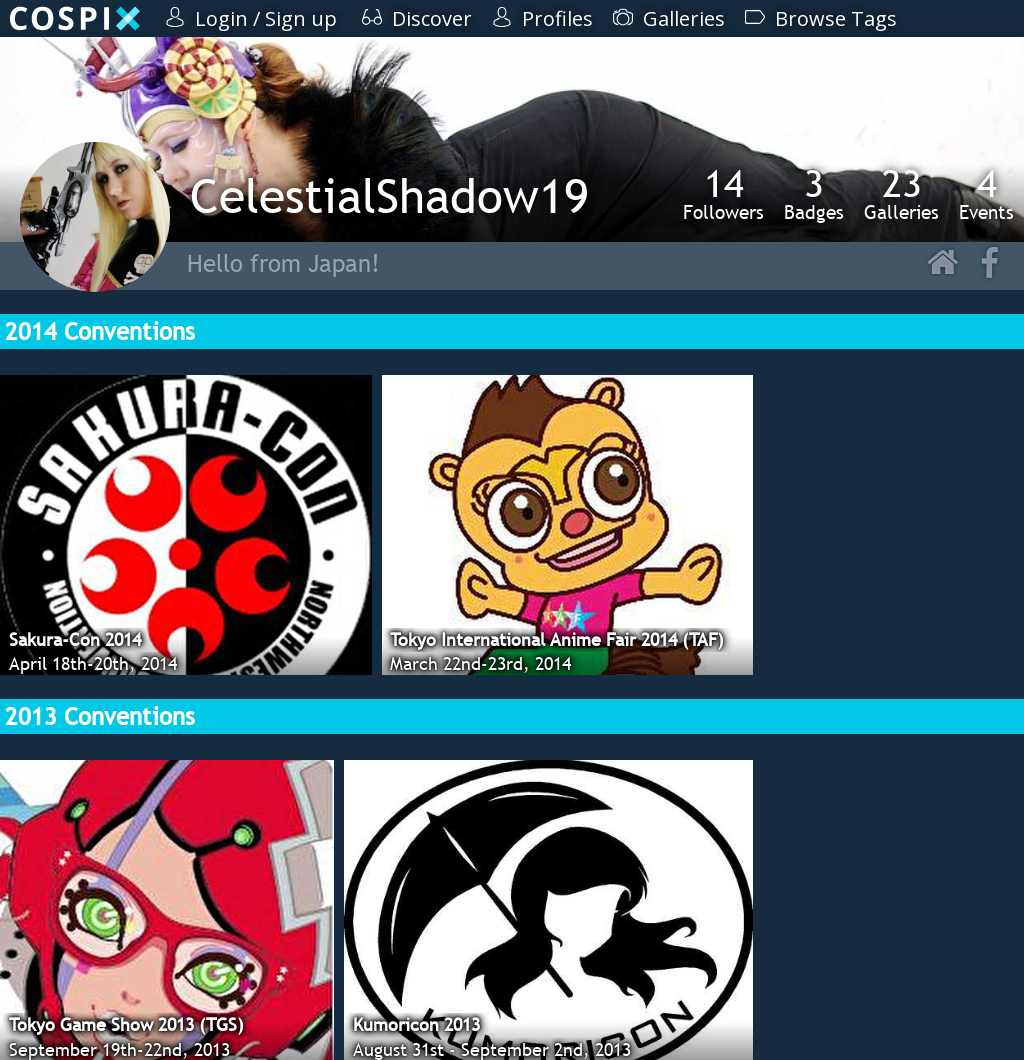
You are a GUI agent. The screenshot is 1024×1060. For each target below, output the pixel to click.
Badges (814, 194)
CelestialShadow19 (389, 195)
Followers (723, 194)
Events (986, 194)
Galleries (901, 194)
